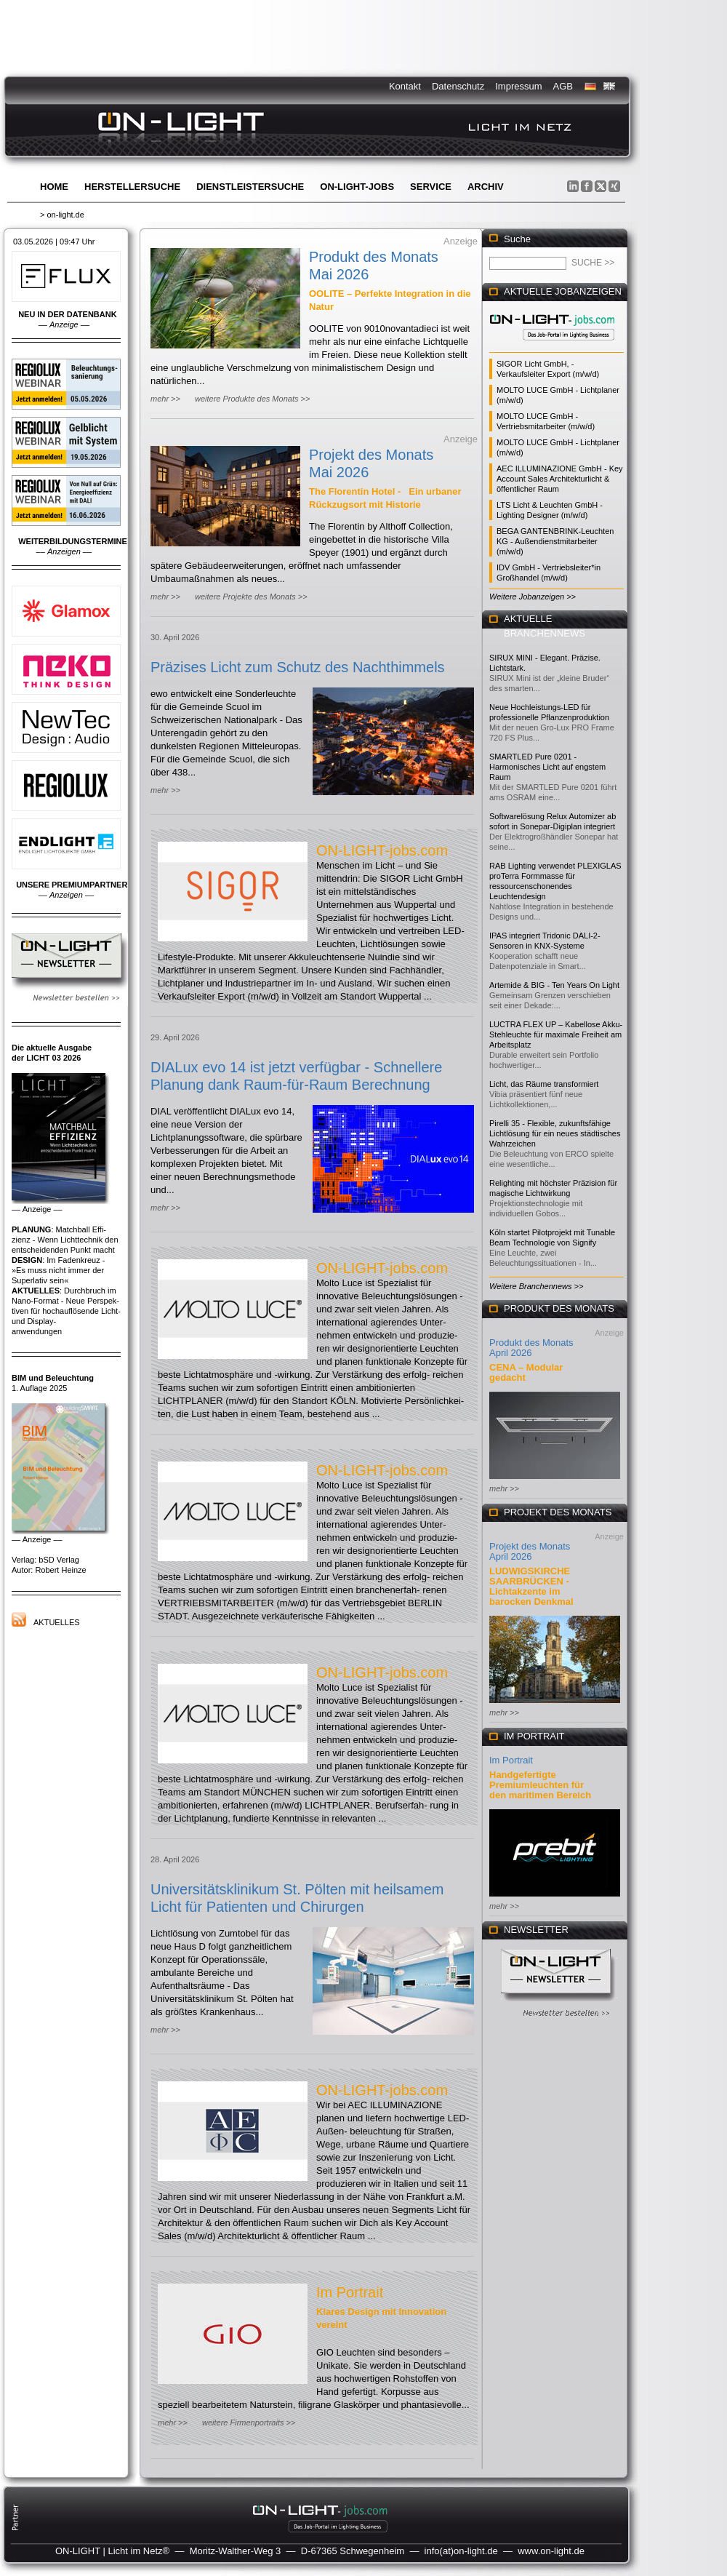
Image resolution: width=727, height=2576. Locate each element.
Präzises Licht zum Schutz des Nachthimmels (297, 667)
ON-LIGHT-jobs (357, 186)
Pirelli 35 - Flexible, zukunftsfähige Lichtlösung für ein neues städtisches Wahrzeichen (554, 1133)
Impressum (518, 86)
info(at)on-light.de (461, 2550)
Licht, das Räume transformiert (543, 1084)
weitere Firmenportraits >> (248, 2422)
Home (54, 186)
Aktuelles (56, 1622)
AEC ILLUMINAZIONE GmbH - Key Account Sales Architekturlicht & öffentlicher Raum (560, 478)
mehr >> (165, 398)
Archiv (485, 186)
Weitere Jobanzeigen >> (532, 596)
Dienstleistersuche (250, 186)
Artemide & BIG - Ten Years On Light (554, 985)
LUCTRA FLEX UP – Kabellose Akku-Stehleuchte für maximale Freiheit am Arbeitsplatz (555, 1034)
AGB (563, 86)
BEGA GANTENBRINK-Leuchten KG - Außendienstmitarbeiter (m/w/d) (555, 541)
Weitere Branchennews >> (536, 1286)
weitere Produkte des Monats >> (252, 398)
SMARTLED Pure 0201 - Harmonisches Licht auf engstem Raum (547, 766)
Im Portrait (349, 2292)
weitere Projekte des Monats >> (251, 596)
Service (430, 186)
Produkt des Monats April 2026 (531, 1347)
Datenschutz (458, 86)
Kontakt (405, 86)
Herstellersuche (132, 186)
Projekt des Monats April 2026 (529, 1551)
